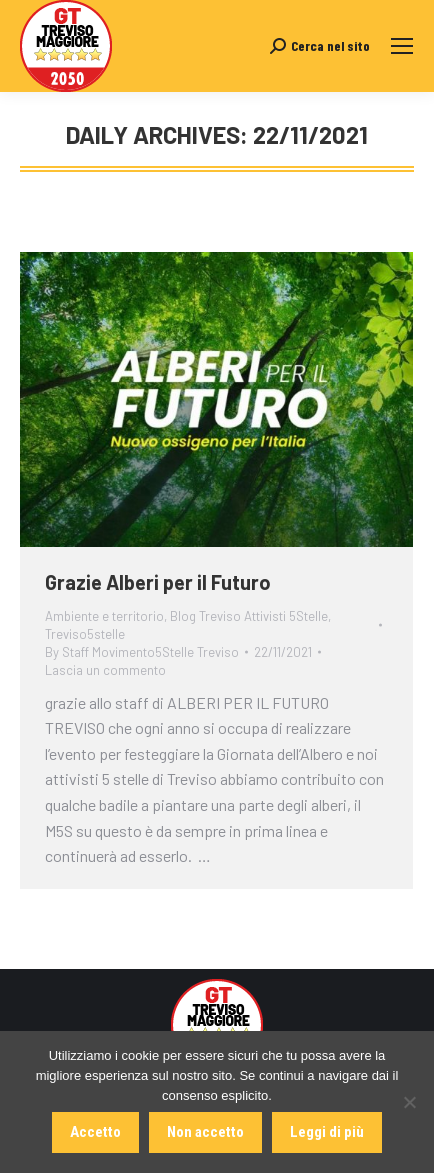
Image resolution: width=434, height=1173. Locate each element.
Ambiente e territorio (104, 616)
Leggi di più (327, 1132)
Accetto (95, 1132)
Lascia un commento (105, 670)
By (142, 652)
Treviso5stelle (85, 634)
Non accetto (205, 1132)
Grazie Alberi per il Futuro (158, 582)
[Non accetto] (409, 1102)
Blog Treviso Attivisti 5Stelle (249, 616)
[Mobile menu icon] (402, 46)
